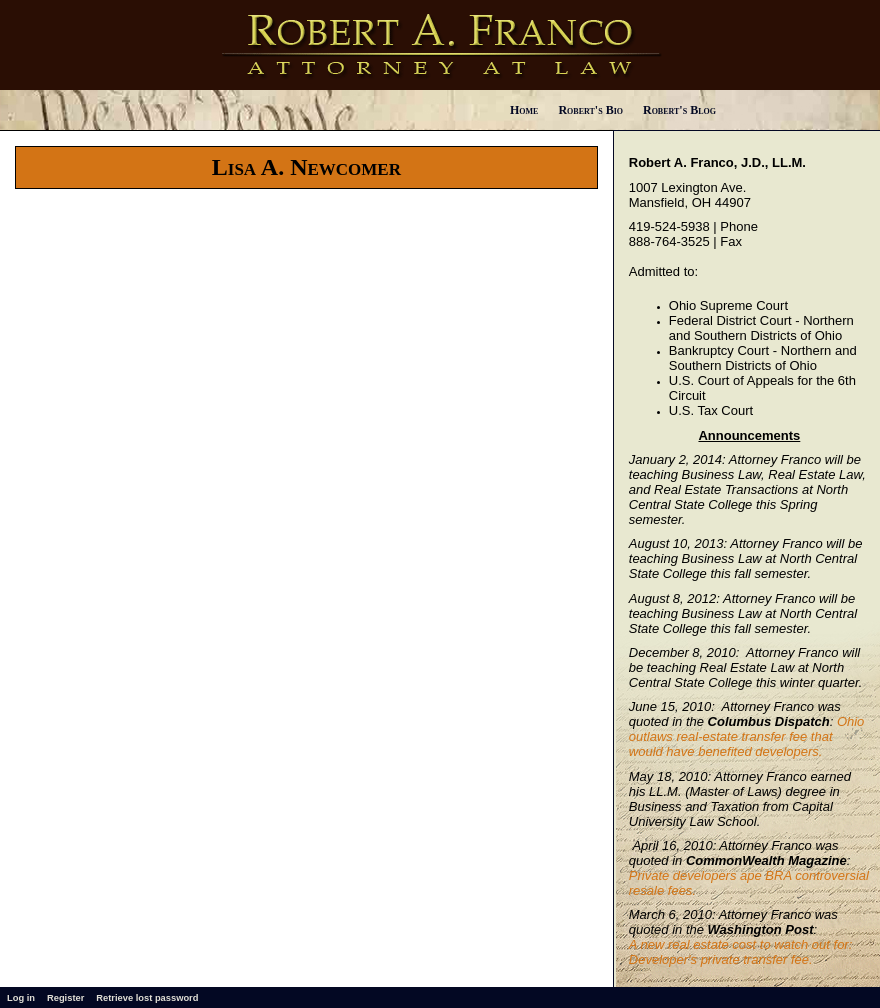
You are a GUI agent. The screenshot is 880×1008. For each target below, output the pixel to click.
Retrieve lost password (147, 998)
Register (65, 998)
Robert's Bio (590, 110)
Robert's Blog (679, 110)
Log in (21, 998)
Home (524, 110)
